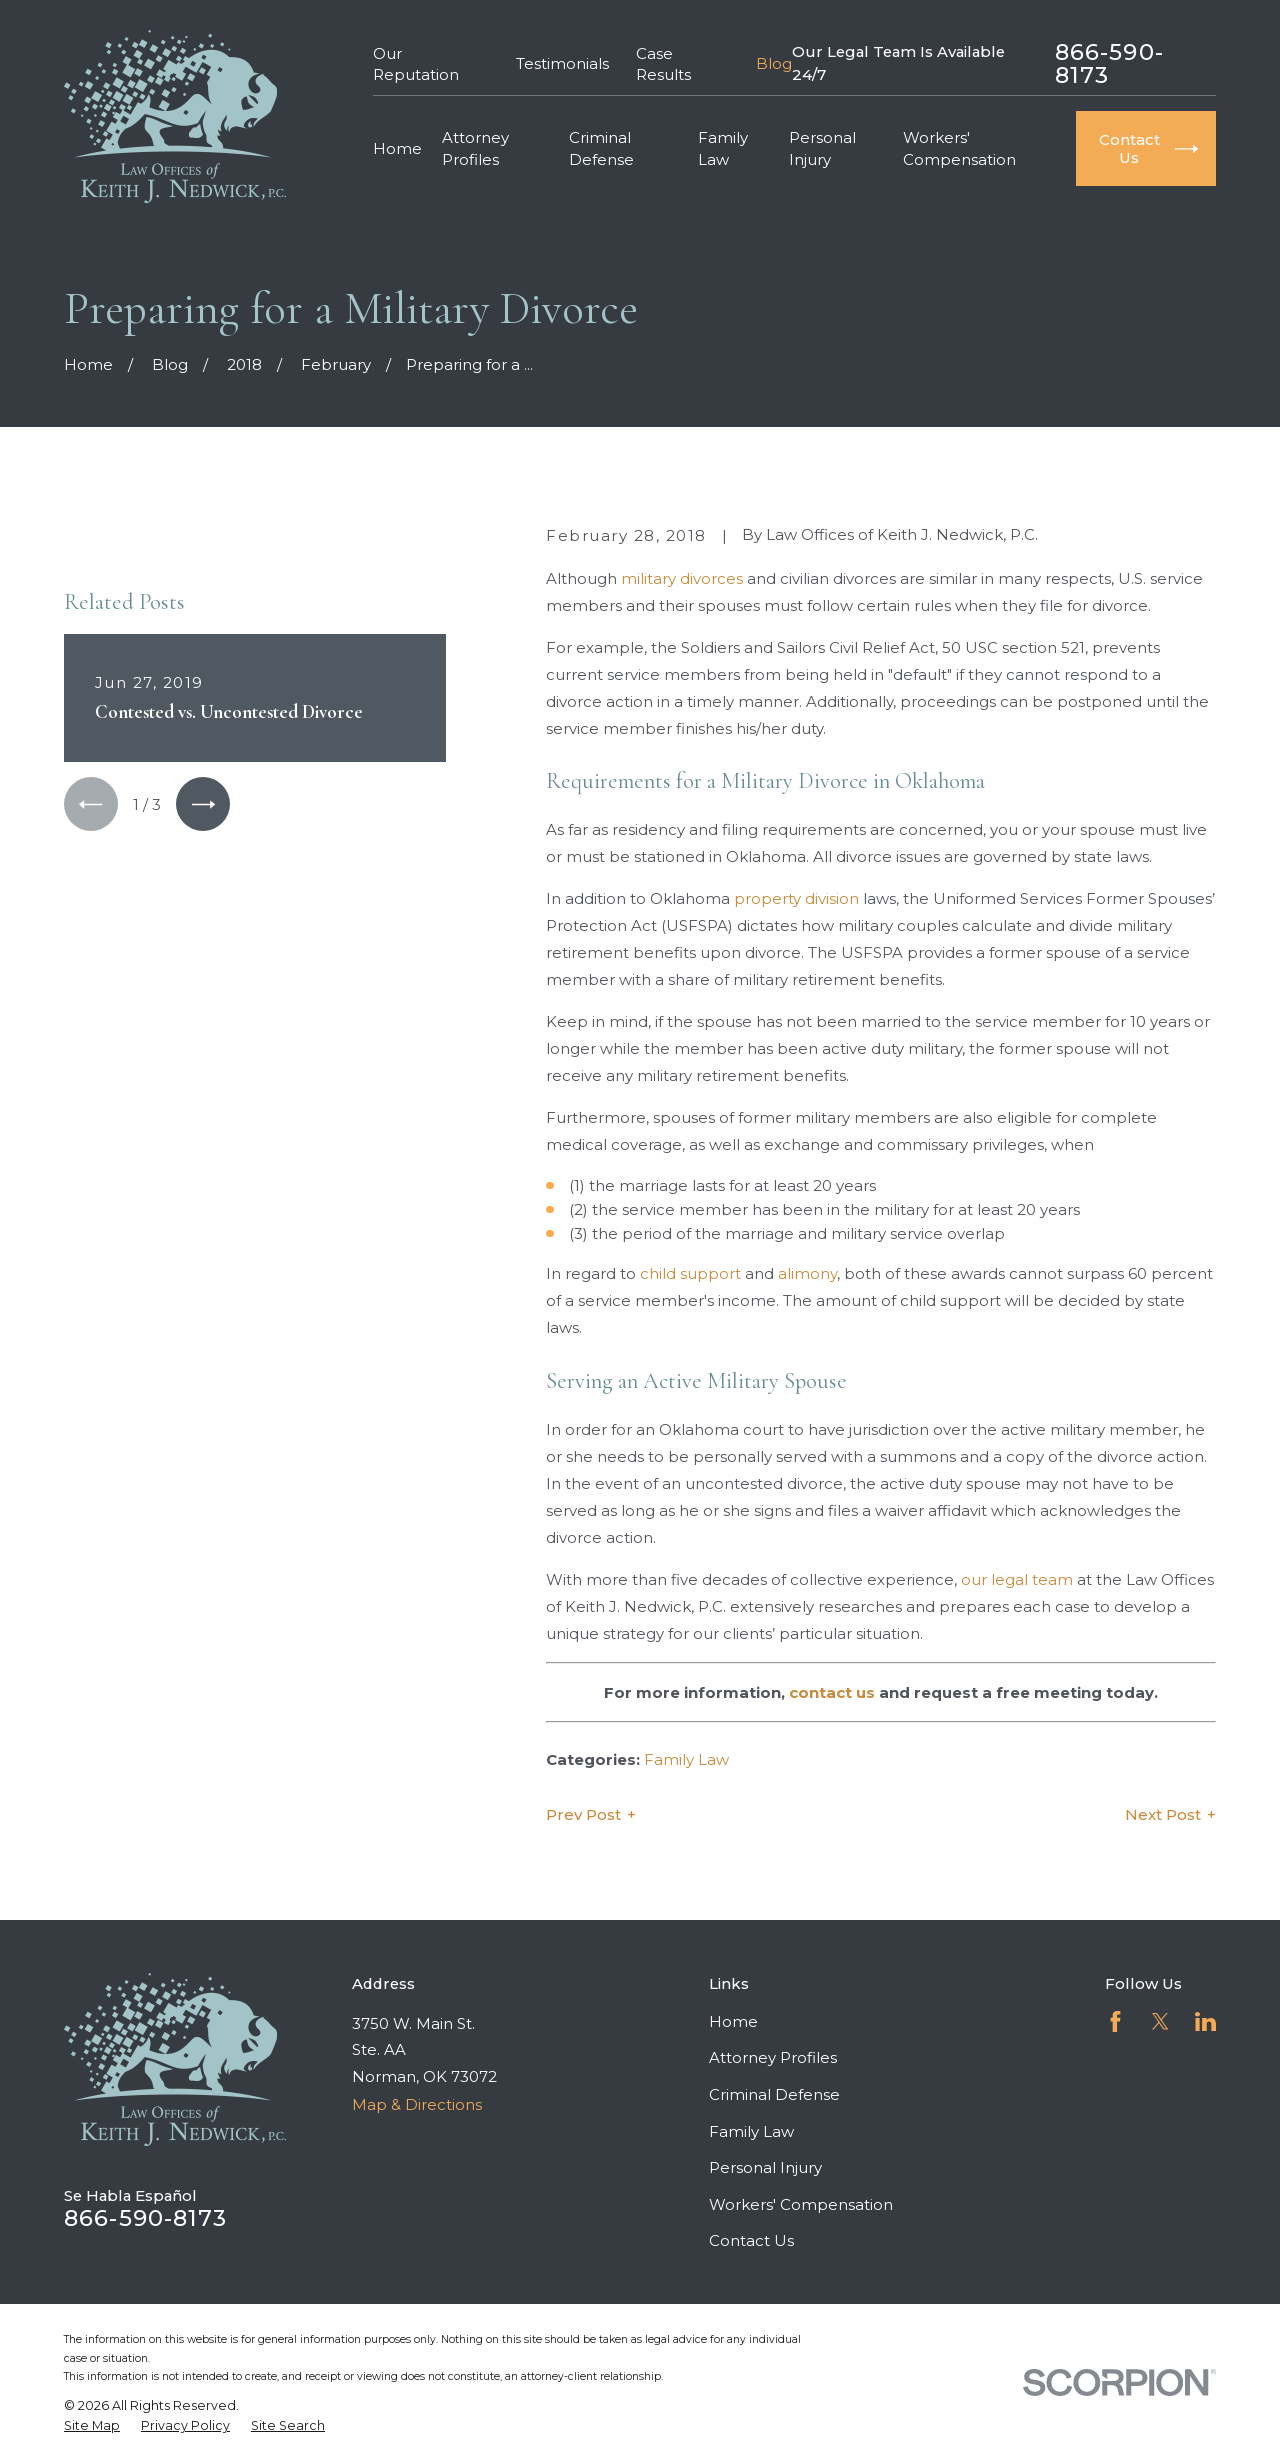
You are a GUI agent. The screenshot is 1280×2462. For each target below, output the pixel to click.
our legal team (1017, 1579)
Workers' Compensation (801, 2204)
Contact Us (751, 2240)
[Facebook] (1115, 2021)
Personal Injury (765, 2167)
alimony (807, 1273)
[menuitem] (92, 2426)
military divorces (682, 578)
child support (690, 1273)
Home (733, 2021)
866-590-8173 (1109, 63)
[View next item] (203, 804)
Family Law (686, 1759)
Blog (774, 63)
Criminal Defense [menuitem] (601, 148)
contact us (832, 1692)
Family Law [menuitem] (723, 148)
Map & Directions (417, 2104)
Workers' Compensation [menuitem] (959, 148)
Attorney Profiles (773, 2057)
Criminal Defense (774, 2094)
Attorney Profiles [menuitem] (475, 148)
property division (796, 898)
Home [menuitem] (397, 148)
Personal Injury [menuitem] (822, 148)
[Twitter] (1160, 2021)
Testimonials (562, 63)
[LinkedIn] (1205, 2021)
